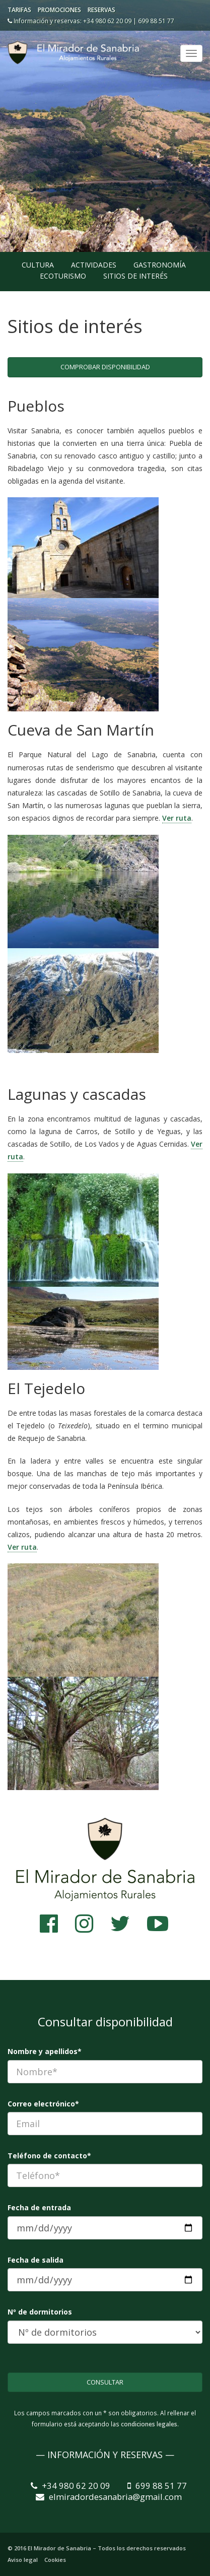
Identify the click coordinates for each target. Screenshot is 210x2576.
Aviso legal (23, 2559)
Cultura (38, 265)
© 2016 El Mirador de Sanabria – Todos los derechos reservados (97, 2548)
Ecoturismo (63, 276)
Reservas (101, 10)
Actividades (93, 265)
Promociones (59, 10)
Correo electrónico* (43, 2103)
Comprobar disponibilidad (105, 366)
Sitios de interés (135, 276)
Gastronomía (159, 265)
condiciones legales (149, 2424)
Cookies (55, 2559)
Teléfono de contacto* (49, 2155)
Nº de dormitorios (40, 2312)
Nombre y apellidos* (45, 2051)
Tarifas (19, 10)
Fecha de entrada (39, 2207)
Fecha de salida (35, 2260)
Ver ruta (176, 818)
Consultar (105, 2382)
